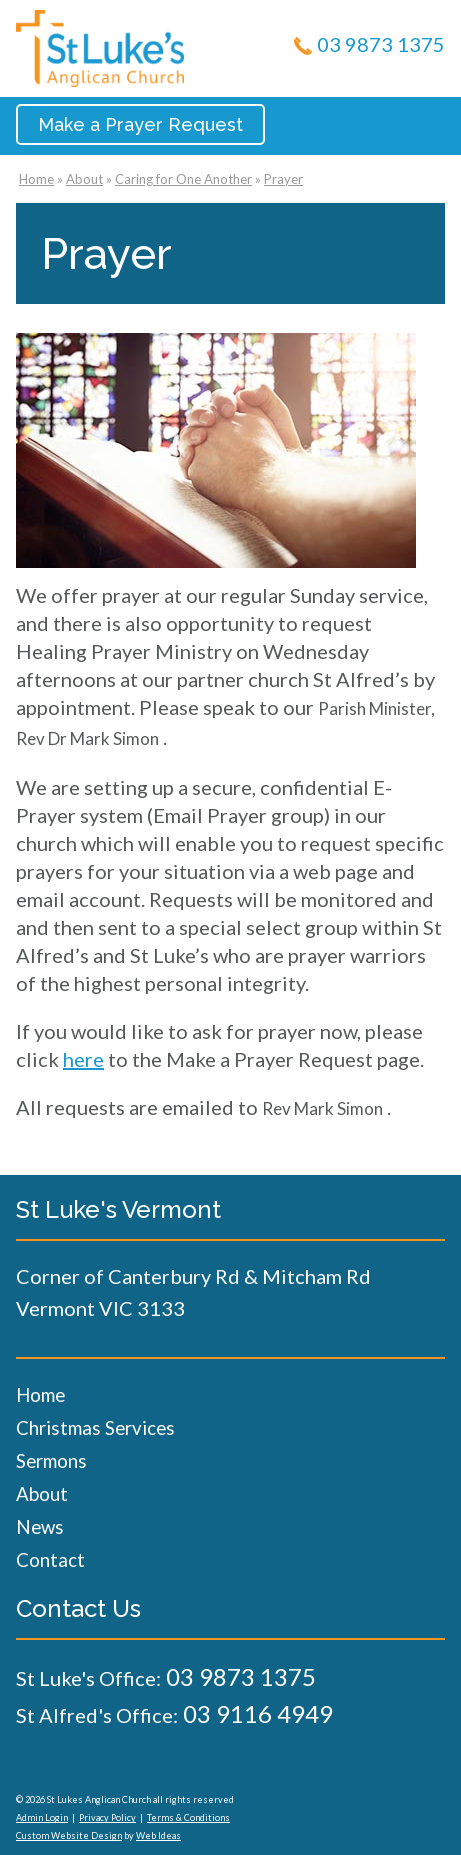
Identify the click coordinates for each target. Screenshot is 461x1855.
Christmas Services (95, 1427)
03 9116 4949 (258, 1713)
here (83, 1059)
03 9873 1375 (381, 44)
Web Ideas (158, 1835)
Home (36, 179)
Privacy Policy (107, 1817)
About (84, 179)
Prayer (283, 179)
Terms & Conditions (188, 1817)
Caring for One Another (183, 179)
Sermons (51, 1460)
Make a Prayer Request (140, 124)
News (40, 1526)
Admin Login (42, 1817)
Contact (50, 1559)
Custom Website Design (69, 1835)
